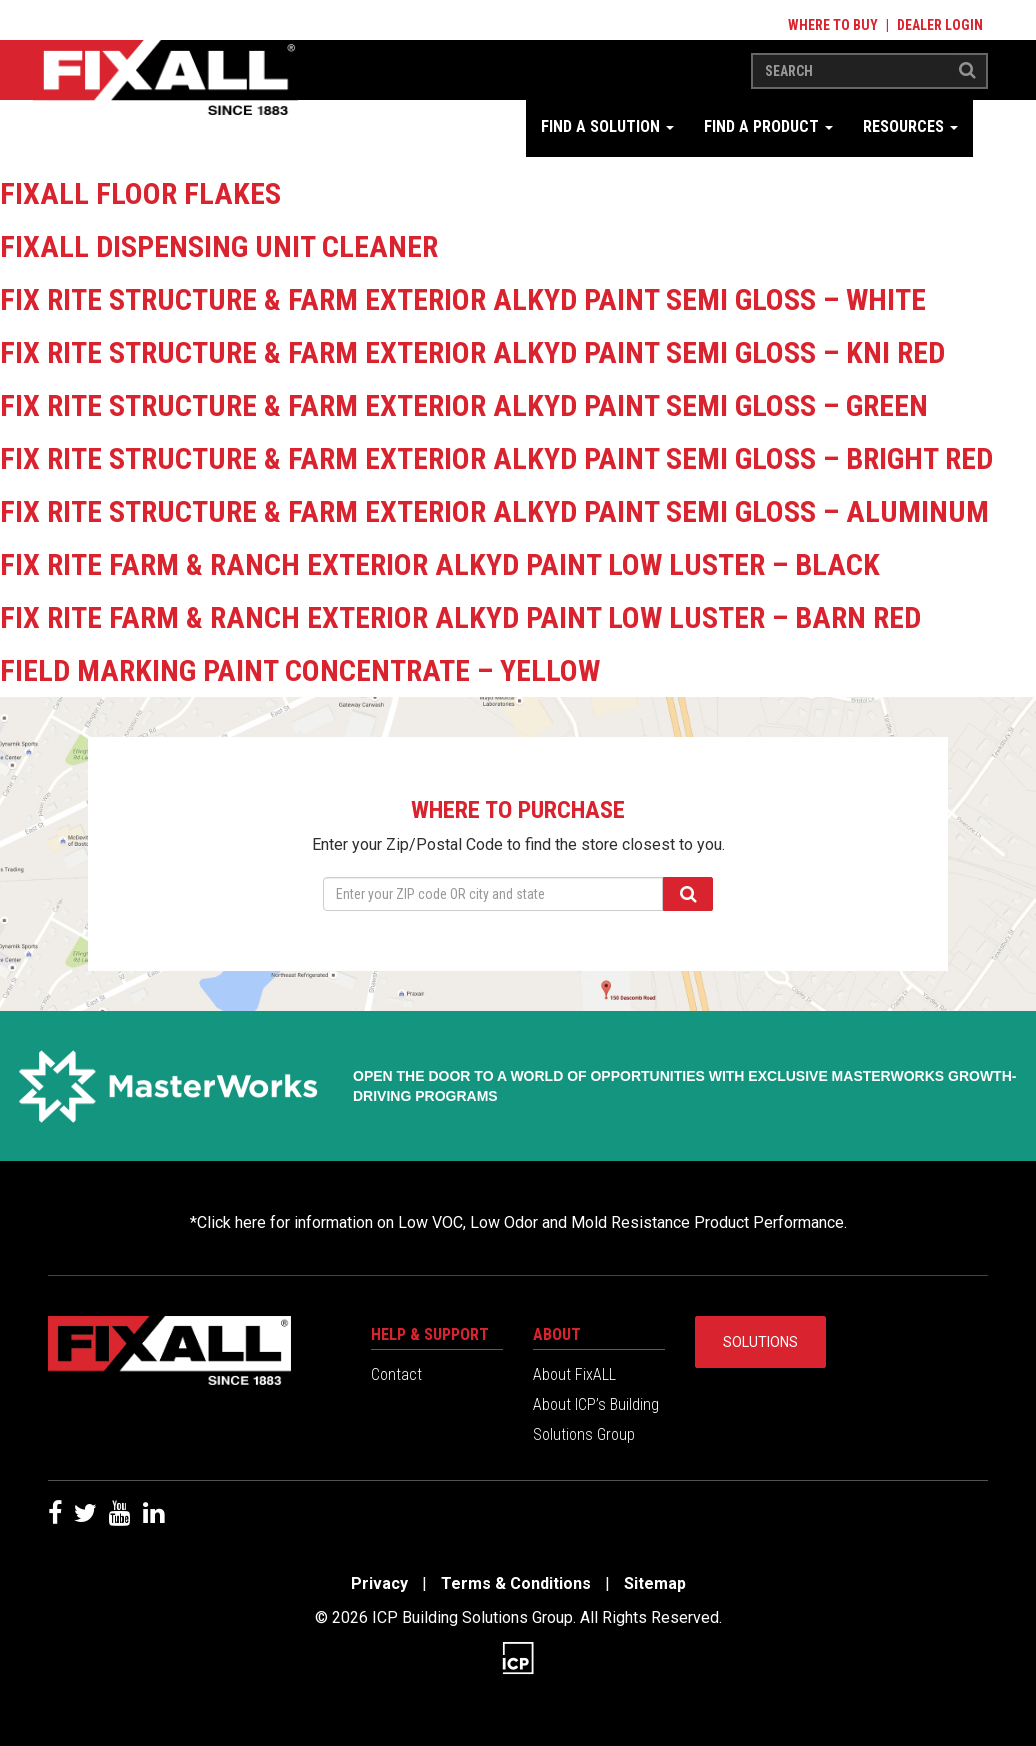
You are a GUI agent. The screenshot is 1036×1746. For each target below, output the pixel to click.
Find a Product (768, 126)
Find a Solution (607, 126)
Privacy (379, 1583)
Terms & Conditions (516, 1583)
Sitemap (655, 1583)
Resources (910, 126)
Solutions (760, 1342)
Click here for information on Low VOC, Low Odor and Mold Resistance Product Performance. (522, 1222)
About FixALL (574, 1374)
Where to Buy (833, 25)
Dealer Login (940, 25)
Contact (396, 1374)
